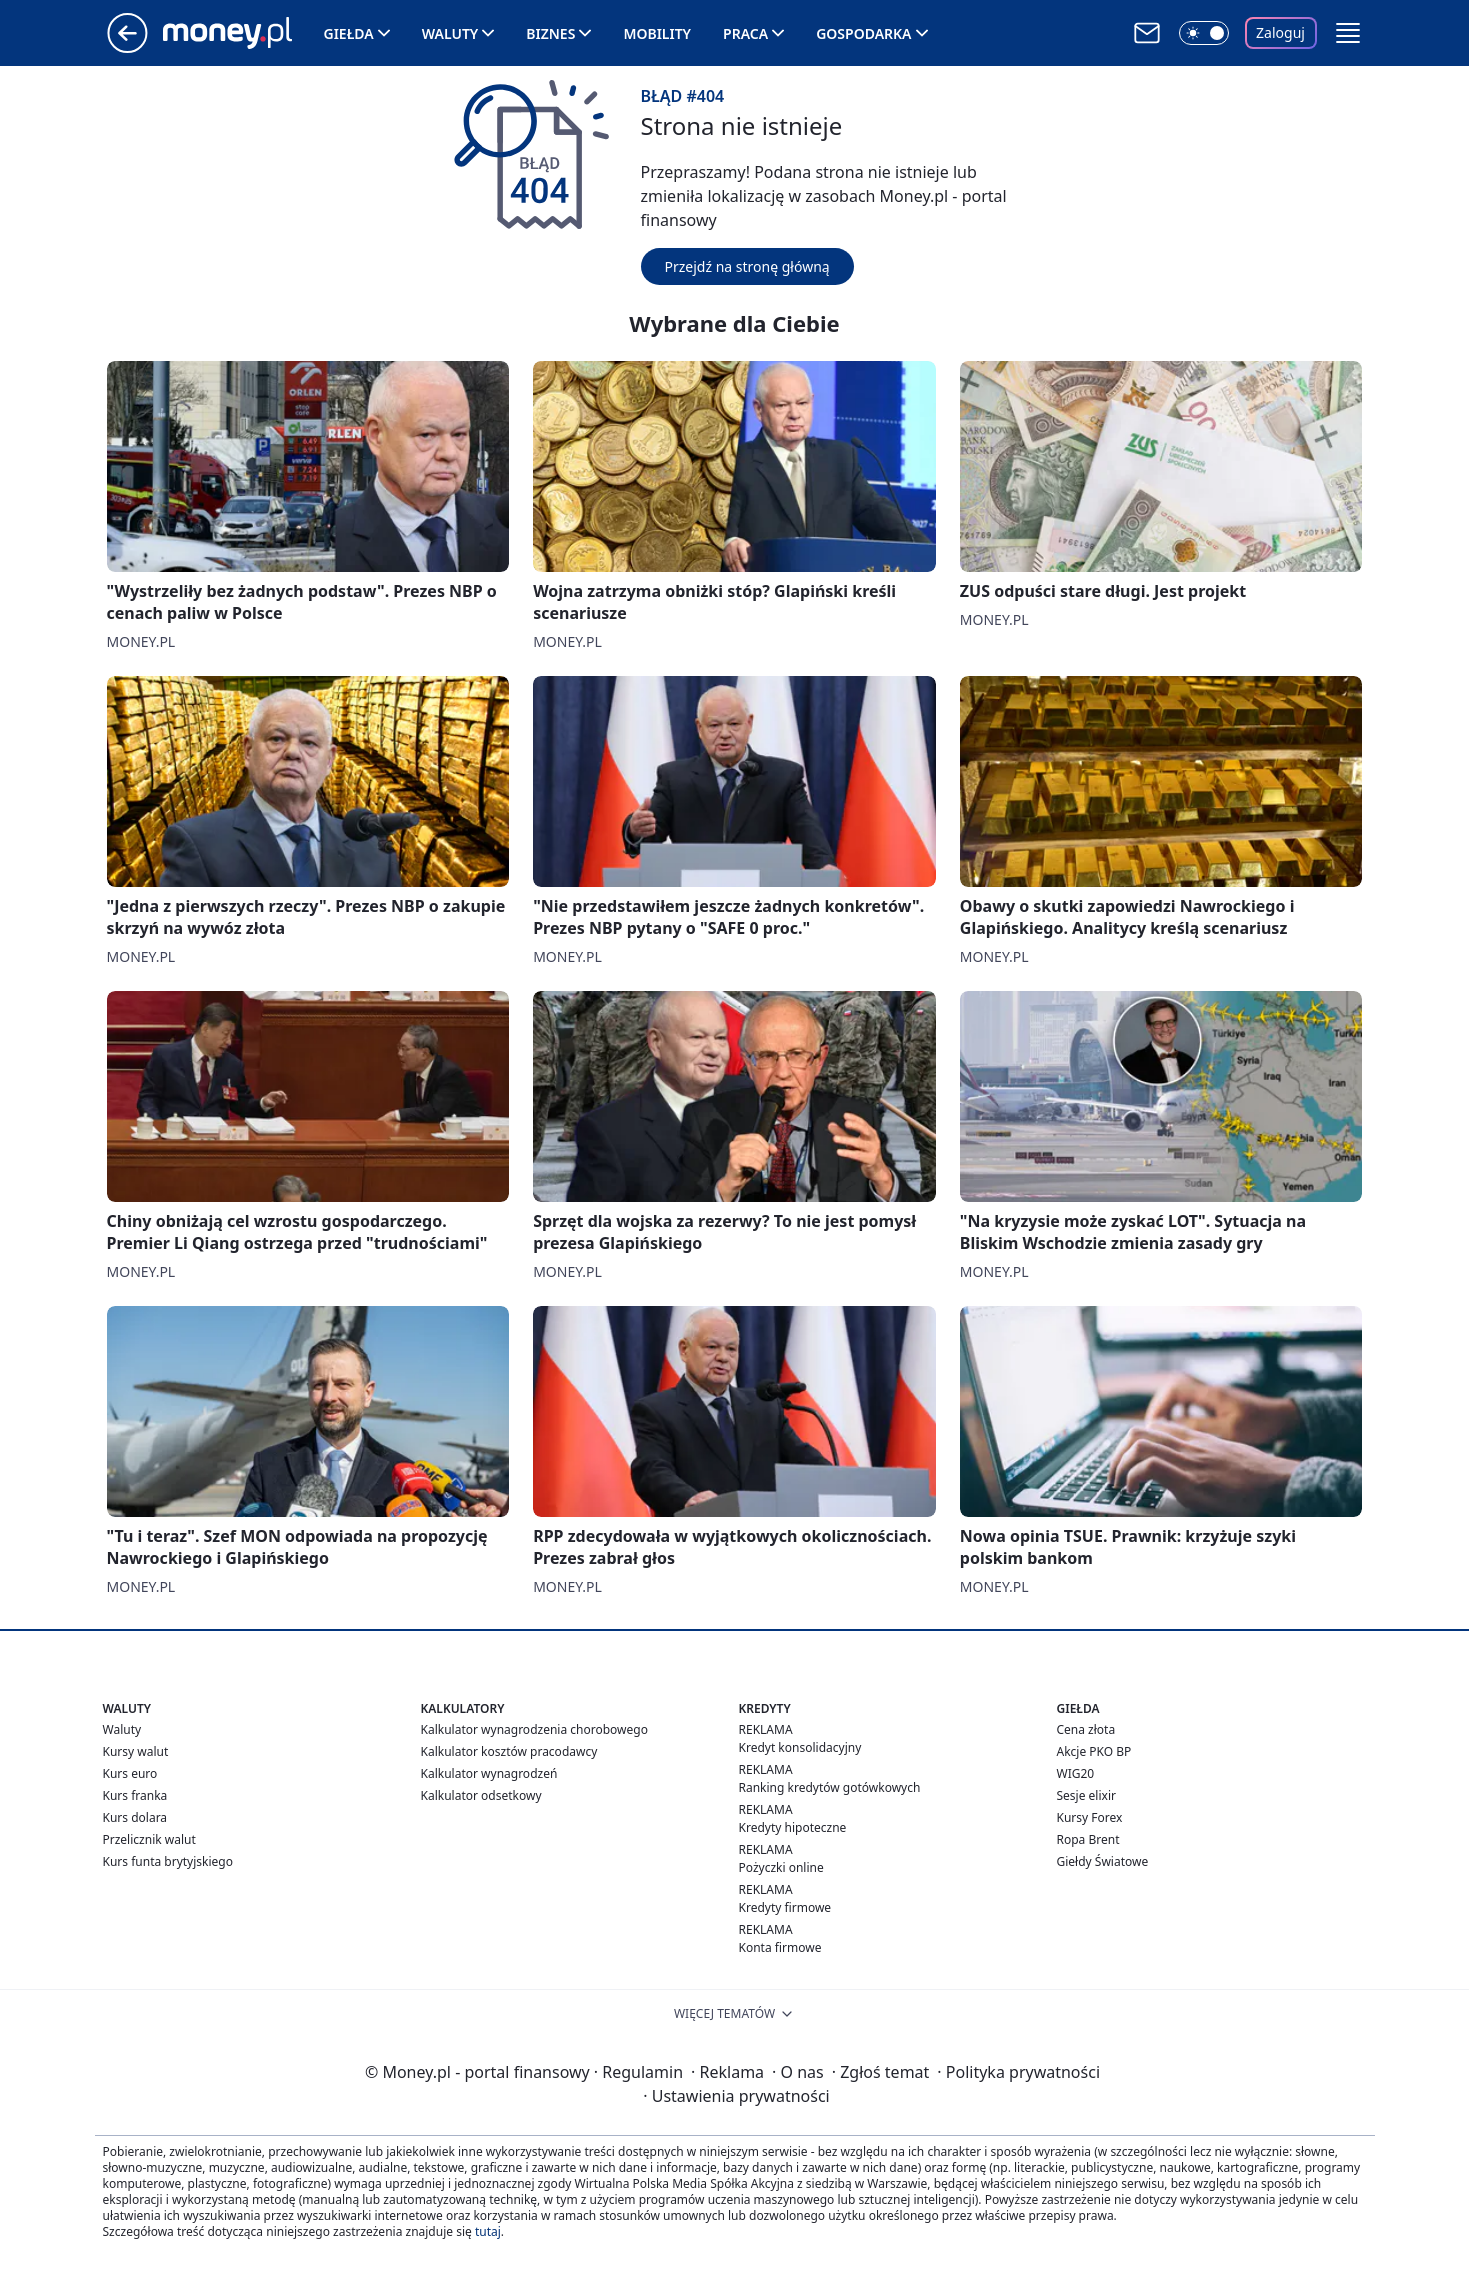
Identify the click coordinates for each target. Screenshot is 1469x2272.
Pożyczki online (781, 1867)
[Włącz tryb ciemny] (1204, 33)
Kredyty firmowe (785, 1907)
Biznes (550, 33)
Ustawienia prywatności (736, 2096)
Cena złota (1086, 1729)
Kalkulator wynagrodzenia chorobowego (534, 1729)
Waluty (450, 33)
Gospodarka (863, 33)
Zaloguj (1280, 32)
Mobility (657, 33)
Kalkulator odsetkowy (481, 1795)
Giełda (349, 33)
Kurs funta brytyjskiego (168, 1861)
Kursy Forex (1090, 1817)
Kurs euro (130, 1773)
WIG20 (1076, 1773)
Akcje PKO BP (1094, 1751)
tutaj (488, 2231)
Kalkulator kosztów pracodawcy (509, 1751)
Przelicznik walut (149, 1839)
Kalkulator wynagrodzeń (489, 1773)
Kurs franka (135, 1795)
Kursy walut (136, 1751)
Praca (745, 33)
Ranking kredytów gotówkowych (830, 1787)
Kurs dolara (135, 1817)
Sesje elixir (1086, 1795)
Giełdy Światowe (1103, 1861)
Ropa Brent (1088, 1839)
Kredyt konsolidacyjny (800, 1747)
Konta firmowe (780, 1947)
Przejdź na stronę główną (747, 266)
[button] (1348, 33)
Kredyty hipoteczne (793, 1827)
